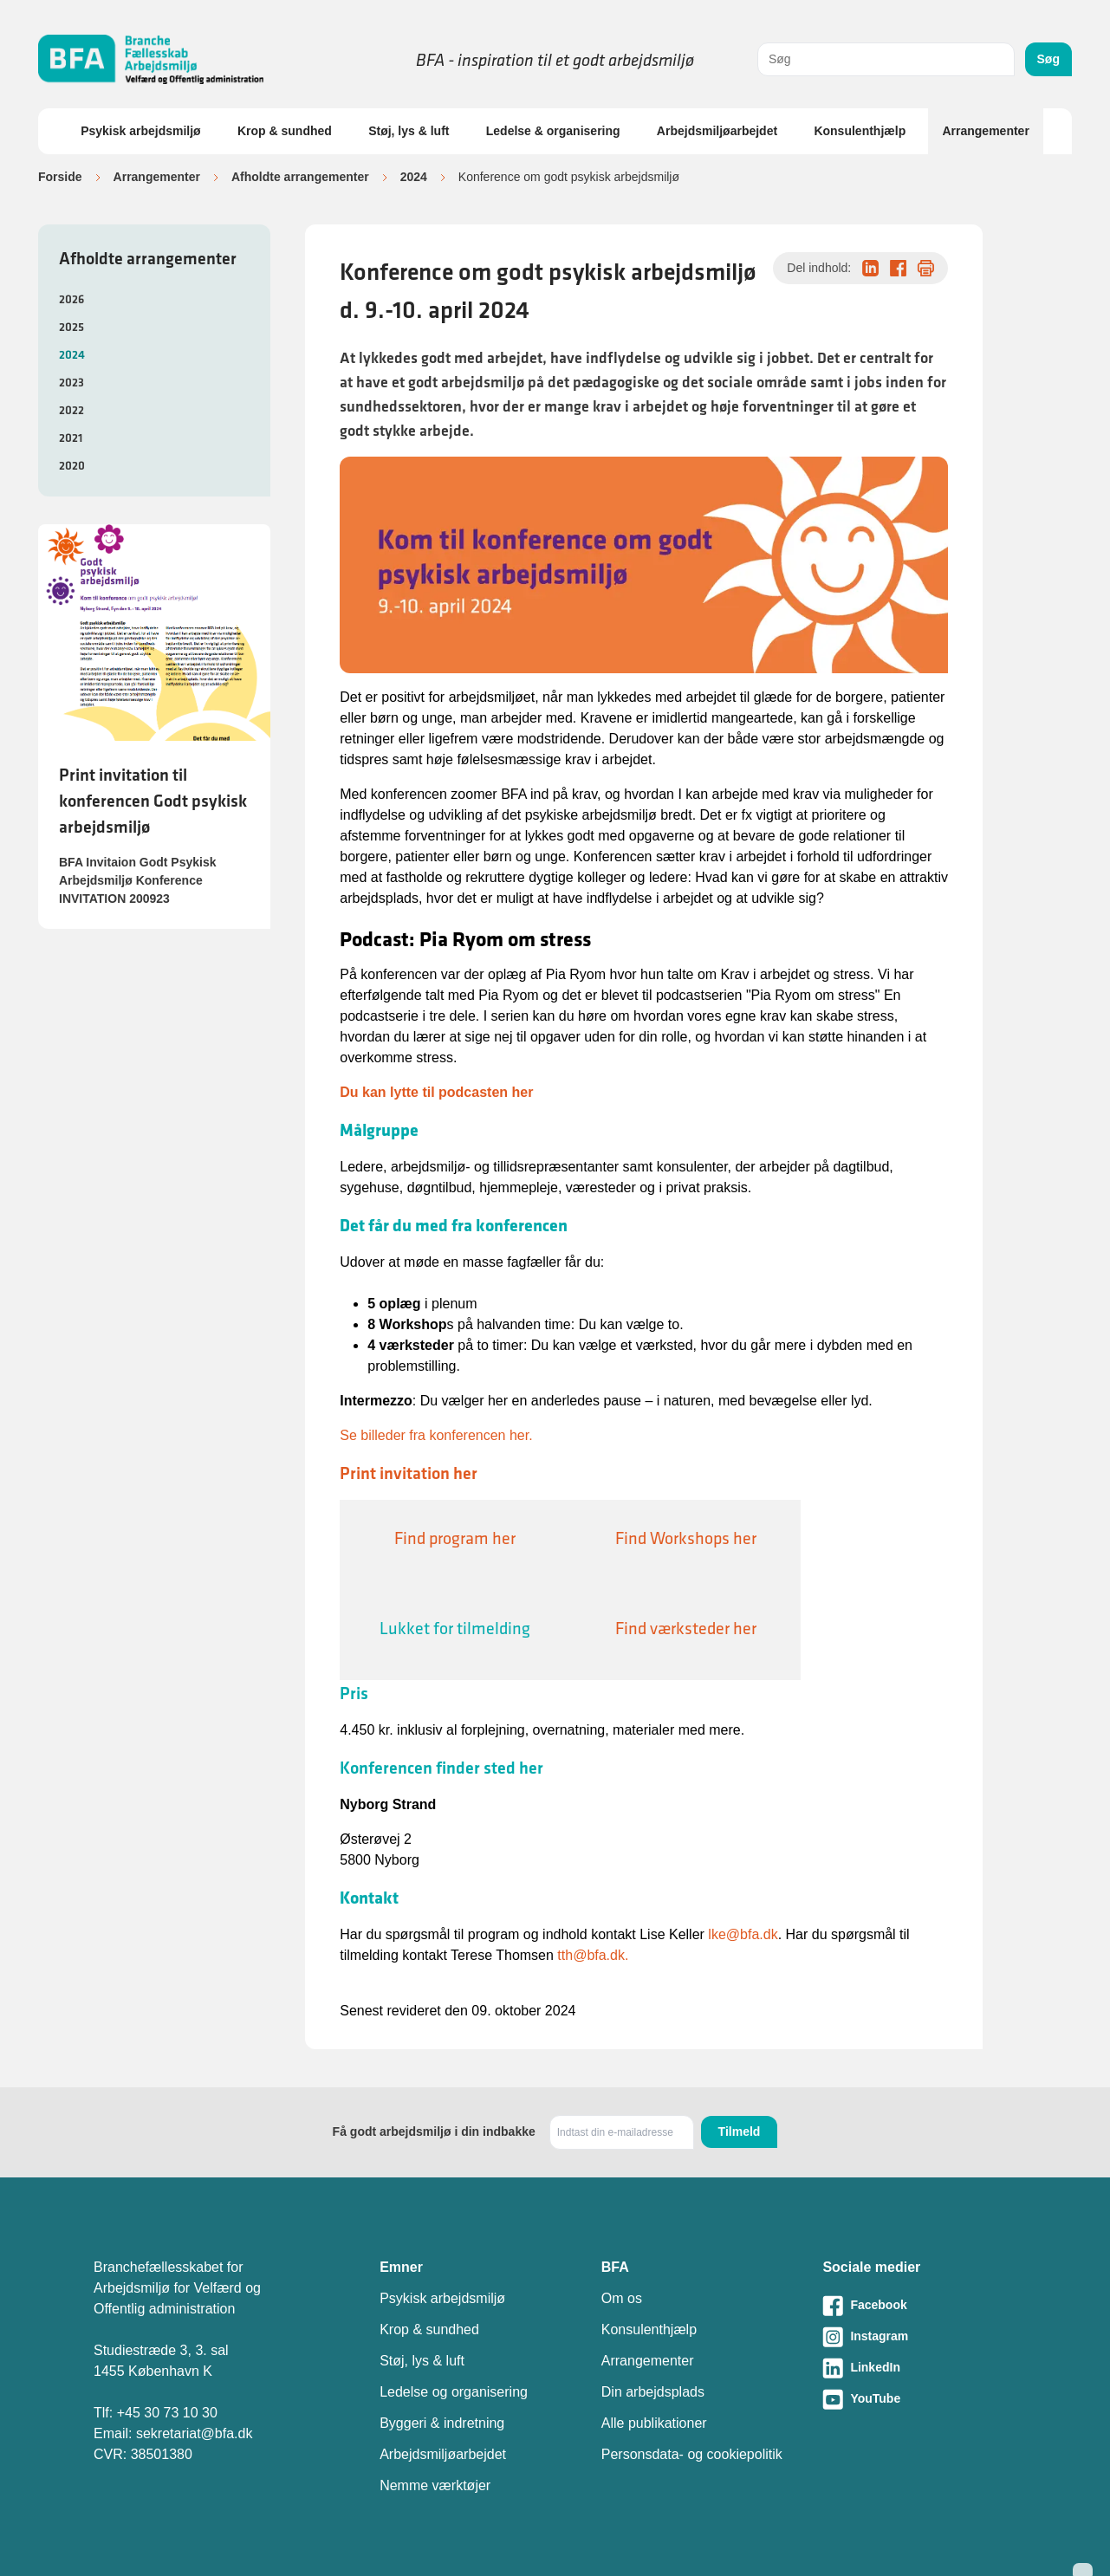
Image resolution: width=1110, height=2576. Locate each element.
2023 (71, 382)
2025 (71, 326)
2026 (71, 299)
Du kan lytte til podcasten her (436, 1092)
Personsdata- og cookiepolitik (691, 2454)
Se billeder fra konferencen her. (436, 1435)
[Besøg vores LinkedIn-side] (919, 2368)
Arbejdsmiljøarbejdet (717, 131)
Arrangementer (985, 131)
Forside (60, 177)
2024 (413, 177)
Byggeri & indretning (442, 2423)
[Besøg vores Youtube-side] (919, 2399)
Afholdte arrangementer (300, 177)
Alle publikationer (654, 2423)
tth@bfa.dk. (592, 1955)
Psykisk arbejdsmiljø (141, 131)
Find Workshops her (685, 1537)
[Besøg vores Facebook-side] (919, 2305)
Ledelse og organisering (454, 2392)
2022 (71, 410)
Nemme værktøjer (435, 2485)
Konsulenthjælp (860, 131)
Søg (1048, 59)
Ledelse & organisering (553, 131)
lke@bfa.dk (742, 1934)
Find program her (455, 1537)
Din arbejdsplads (652, 2392)
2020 (72, 465)
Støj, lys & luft (408, 131)
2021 (70, 437)
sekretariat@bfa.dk (194, 2433)
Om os (621, 2298)
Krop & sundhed (284, 131)
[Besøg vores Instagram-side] (919, 2336)
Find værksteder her (685, 1627)
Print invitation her (408, 1473)
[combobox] (886, 59)
